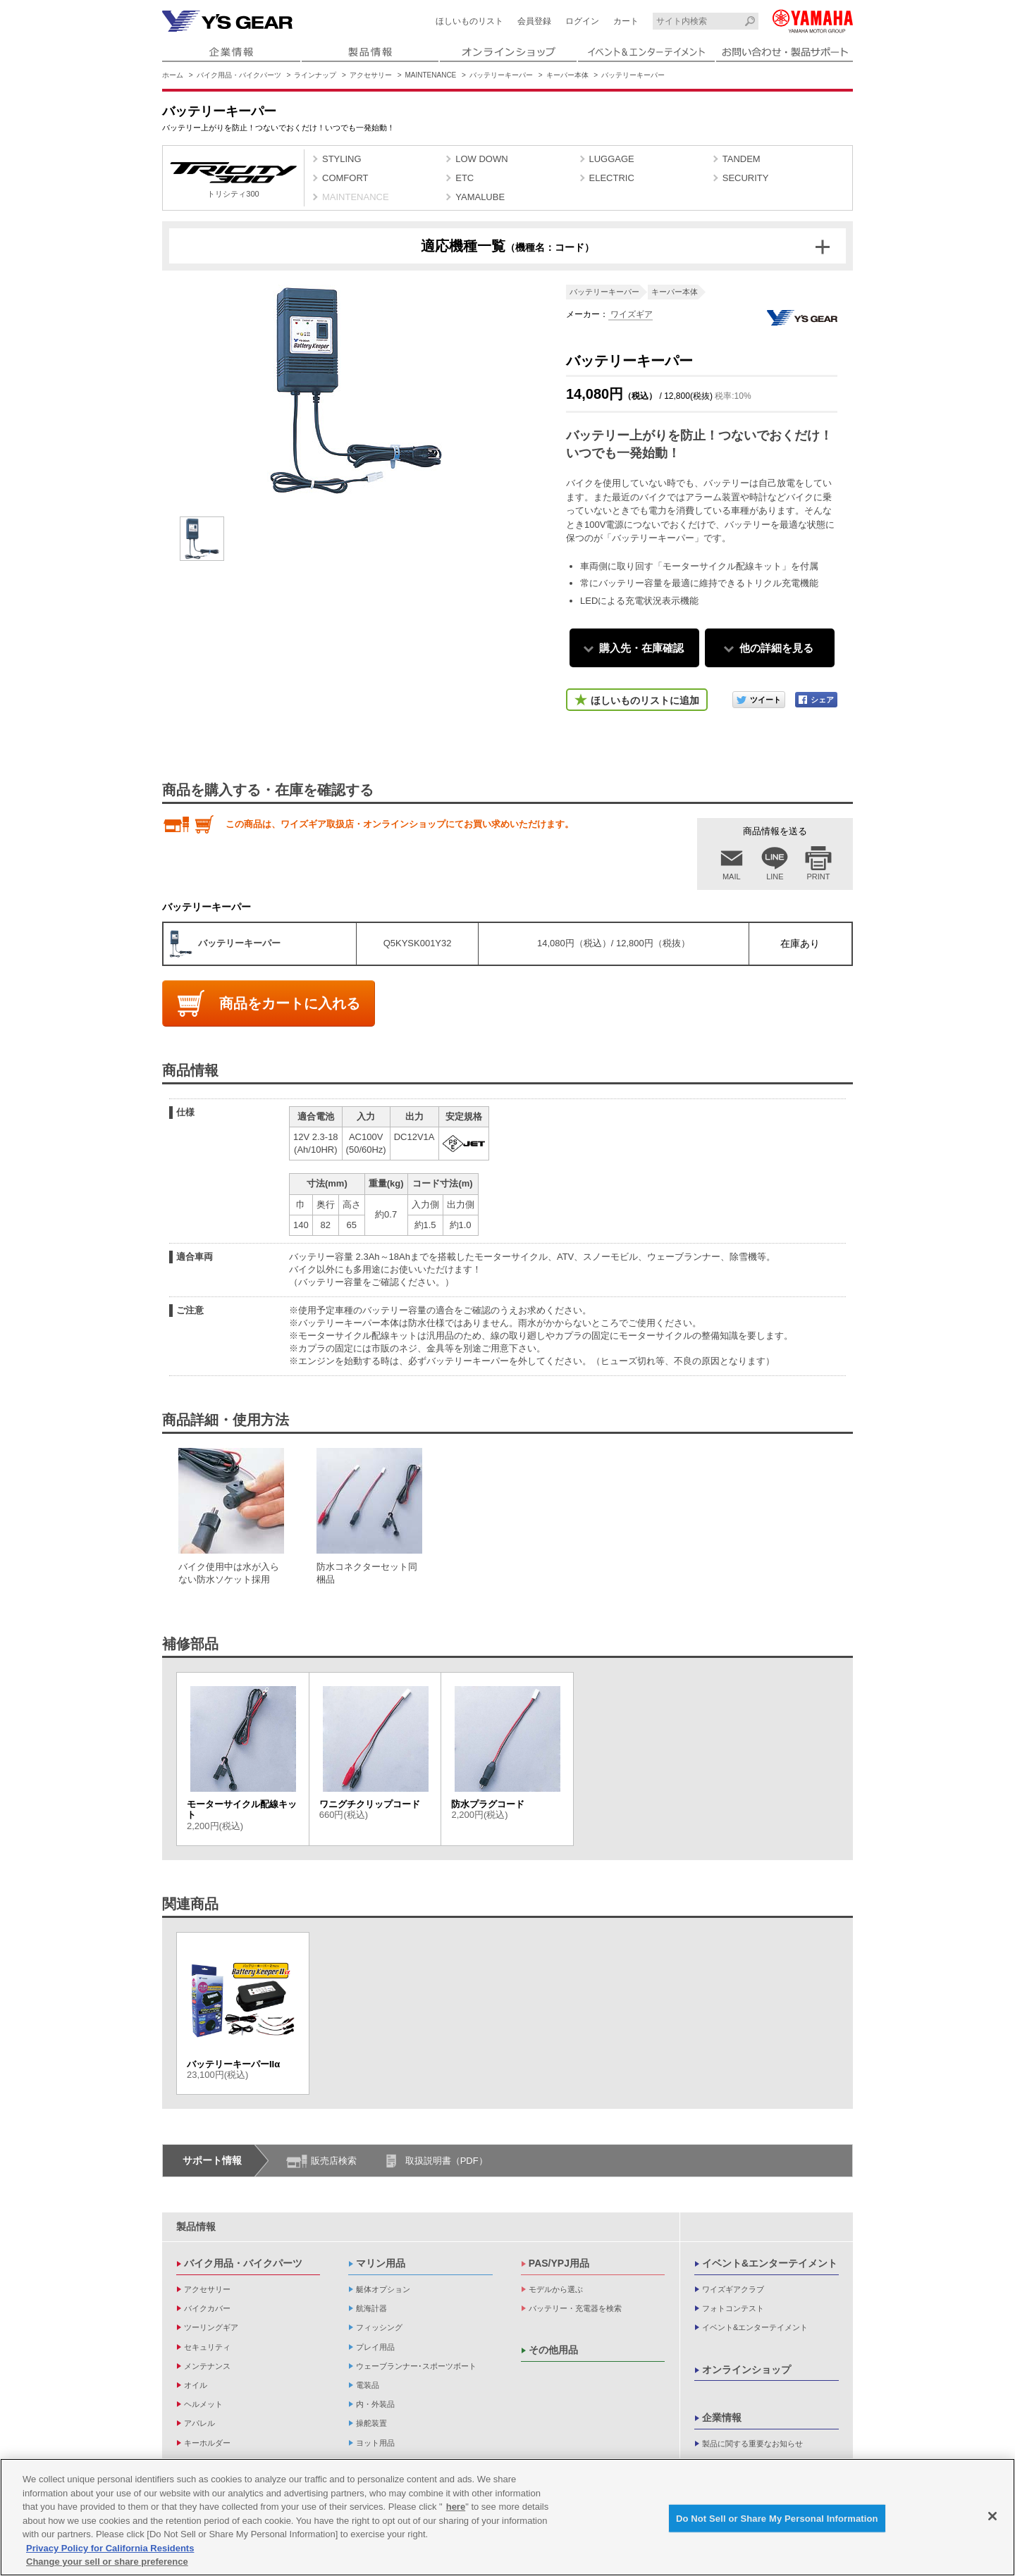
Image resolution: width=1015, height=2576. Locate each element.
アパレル (199, 2423)
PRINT (818, 876)
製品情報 (196, 2226)
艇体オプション (383, 2289)
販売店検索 (334, 2160)
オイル (195, 2385)
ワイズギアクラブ (733, 2289)
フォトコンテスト (733, 2308)
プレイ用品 (375, 2347)
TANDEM (741, 159)
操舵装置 (371, 2423)
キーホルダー (207, 2443)
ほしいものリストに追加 (645, 700)
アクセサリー (371, 75)
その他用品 (553, 2349)
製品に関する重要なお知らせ (752, 2443)
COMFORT (345, 178)
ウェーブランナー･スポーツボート (416, 2366)
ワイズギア (630, 314)
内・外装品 (375, 2404)
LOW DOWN (481, 159)
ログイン (582, 21)
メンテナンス (207, 2366)
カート (626, 21)
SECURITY (745, 178)
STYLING (342, 159)
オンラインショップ (746, 2369)
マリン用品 (380, 2263)
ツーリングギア (211, 2327)
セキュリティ (207, 2347)
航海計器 (371, 2308)
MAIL (731, 876)
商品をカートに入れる (289, 1003)
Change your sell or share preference (107, 2564)
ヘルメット (203, 2404)
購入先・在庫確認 (641, 648)
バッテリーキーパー (501, 75)
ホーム (172, 75)
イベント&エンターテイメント (769, 2263)
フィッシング (379, 2327)
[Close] (992, 2518)
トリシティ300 (233, 179)
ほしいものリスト (469, 21)
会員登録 (534, 21)
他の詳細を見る (776, 648)
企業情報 (722, 2417)
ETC (464, 178)
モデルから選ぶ (556, 2289)
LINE (774, 876)
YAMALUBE (480, 197)
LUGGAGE (611, 159)
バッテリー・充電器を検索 (575, 2308)
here (455, 2509)
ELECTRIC (611, 178)
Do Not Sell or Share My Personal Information (777, 2520)
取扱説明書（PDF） (446, 2160)
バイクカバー (207, 2308)
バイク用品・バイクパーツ (239, 75)
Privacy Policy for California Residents (110, 2551)
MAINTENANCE (431, 75)
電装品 (367, 2385)
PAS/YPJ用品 (559, 2263)
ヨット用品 (375, 2443)
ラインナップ (315, 75)
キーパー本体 (567, 75)
